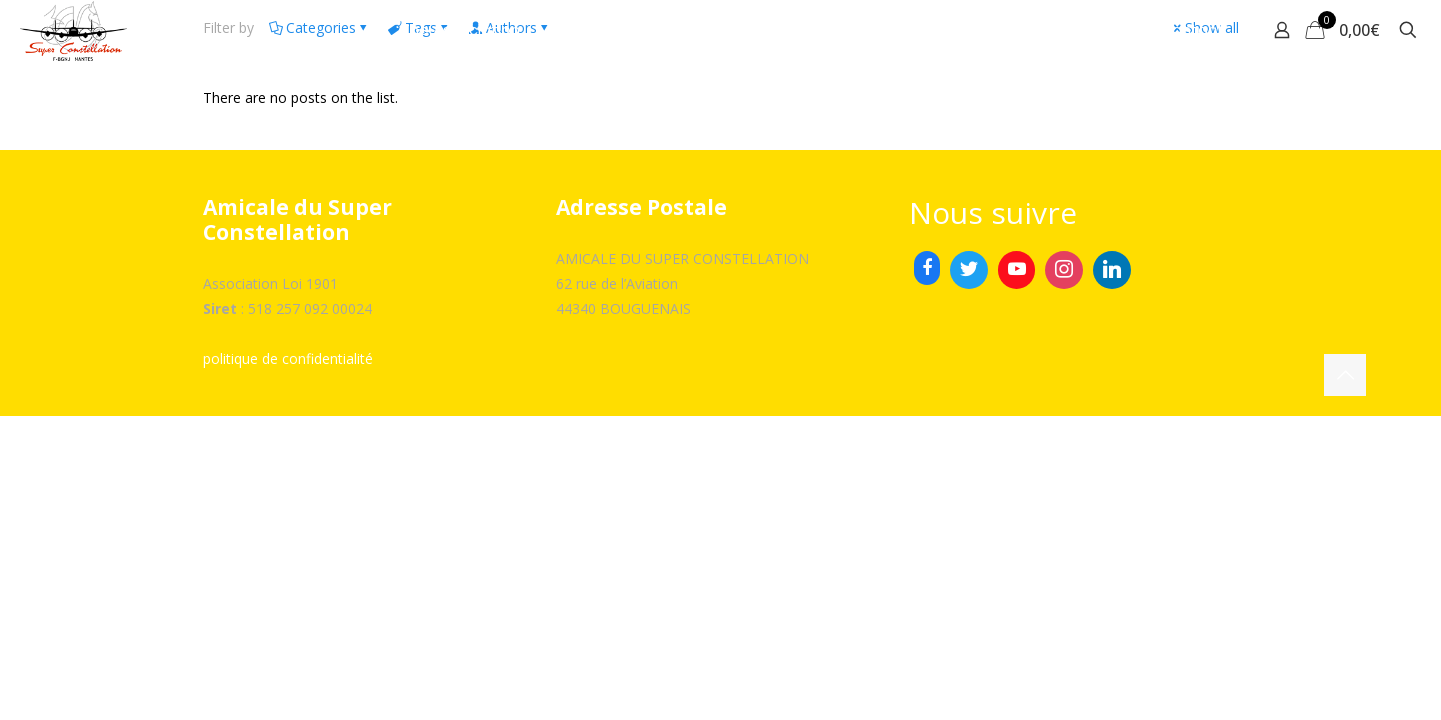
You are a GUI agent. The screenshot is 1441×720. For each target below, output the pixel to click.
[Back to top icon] (1345, 375)
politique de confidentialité (288, 358)
